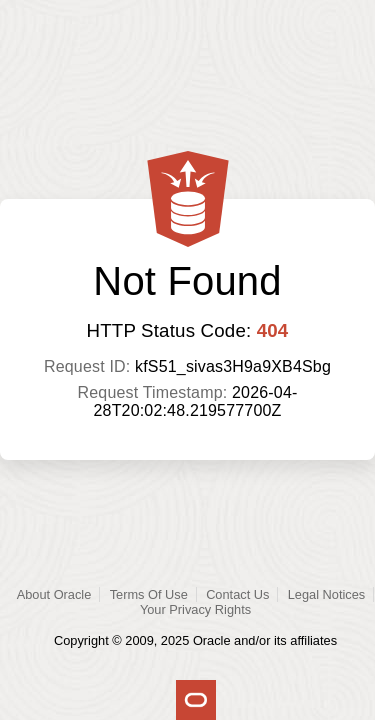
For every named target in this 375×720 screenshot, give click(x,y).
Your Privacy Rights (195, 609)
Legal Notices (327, 594)
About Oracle (54, 594)
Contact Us (237, 594)
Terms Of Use (149, 594)
